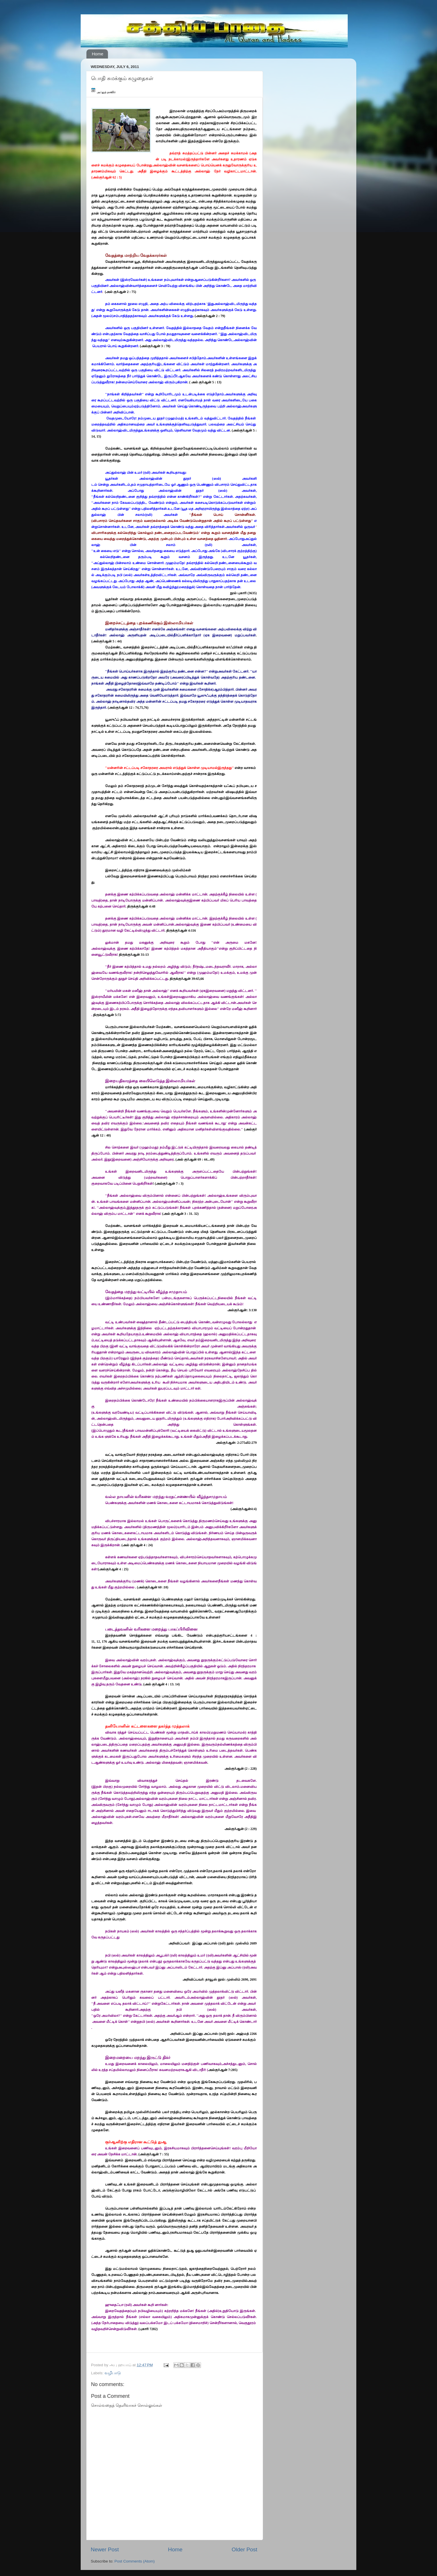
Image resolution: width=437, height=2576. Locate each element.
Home (97, 53)
